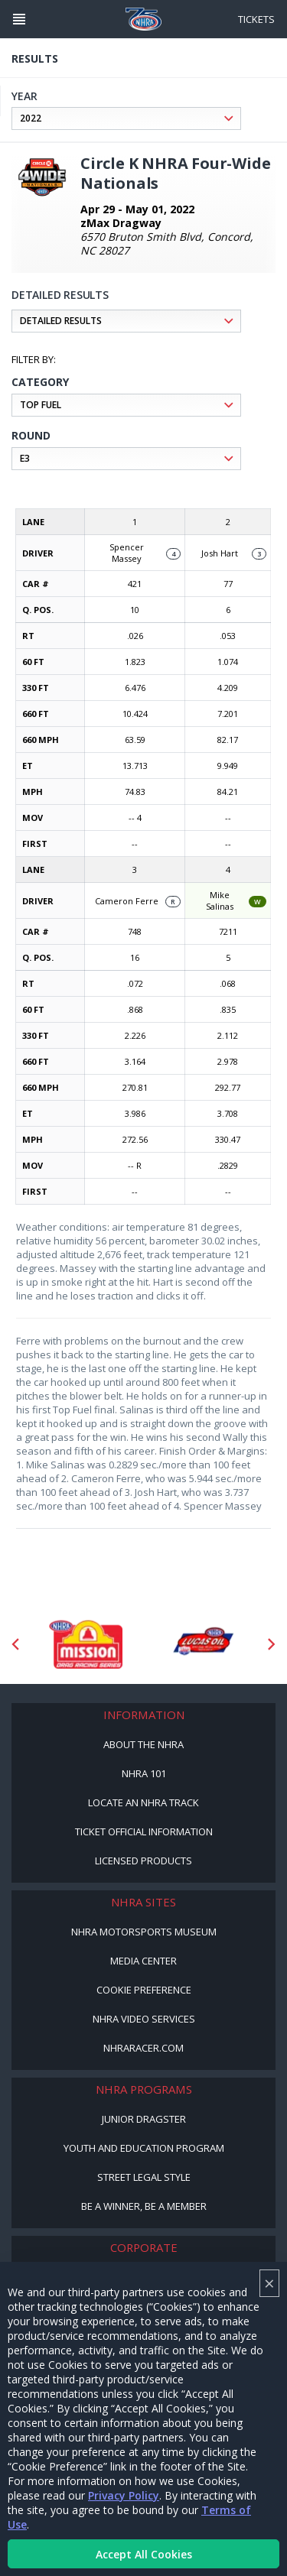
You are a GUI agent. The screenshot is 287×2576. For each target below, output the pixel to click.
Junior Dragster (144, 2119)
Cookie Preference (143, 1990)
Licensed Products (143, 1860)
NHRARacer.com (143, 2048)
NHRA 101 (144, 1773)
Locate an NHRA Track (143, 1802)
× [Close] (269, 2282)
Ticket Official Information (144, 1831)
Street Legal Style (144, 2177)
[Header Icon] (19, 19)
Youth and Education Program (144, 2148)
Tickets (256, 19)
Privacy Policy (123, 2495)
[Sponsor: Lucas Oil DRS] (202, 1644)
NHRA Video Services (144, 2019)
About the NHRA (143, 1744)
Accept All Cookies (144, 2554)
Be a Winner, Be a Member (144, 2206)
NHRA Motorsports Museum (144, 1931)
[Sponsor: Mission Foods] (85, 1644)
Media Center (143, 1961)
